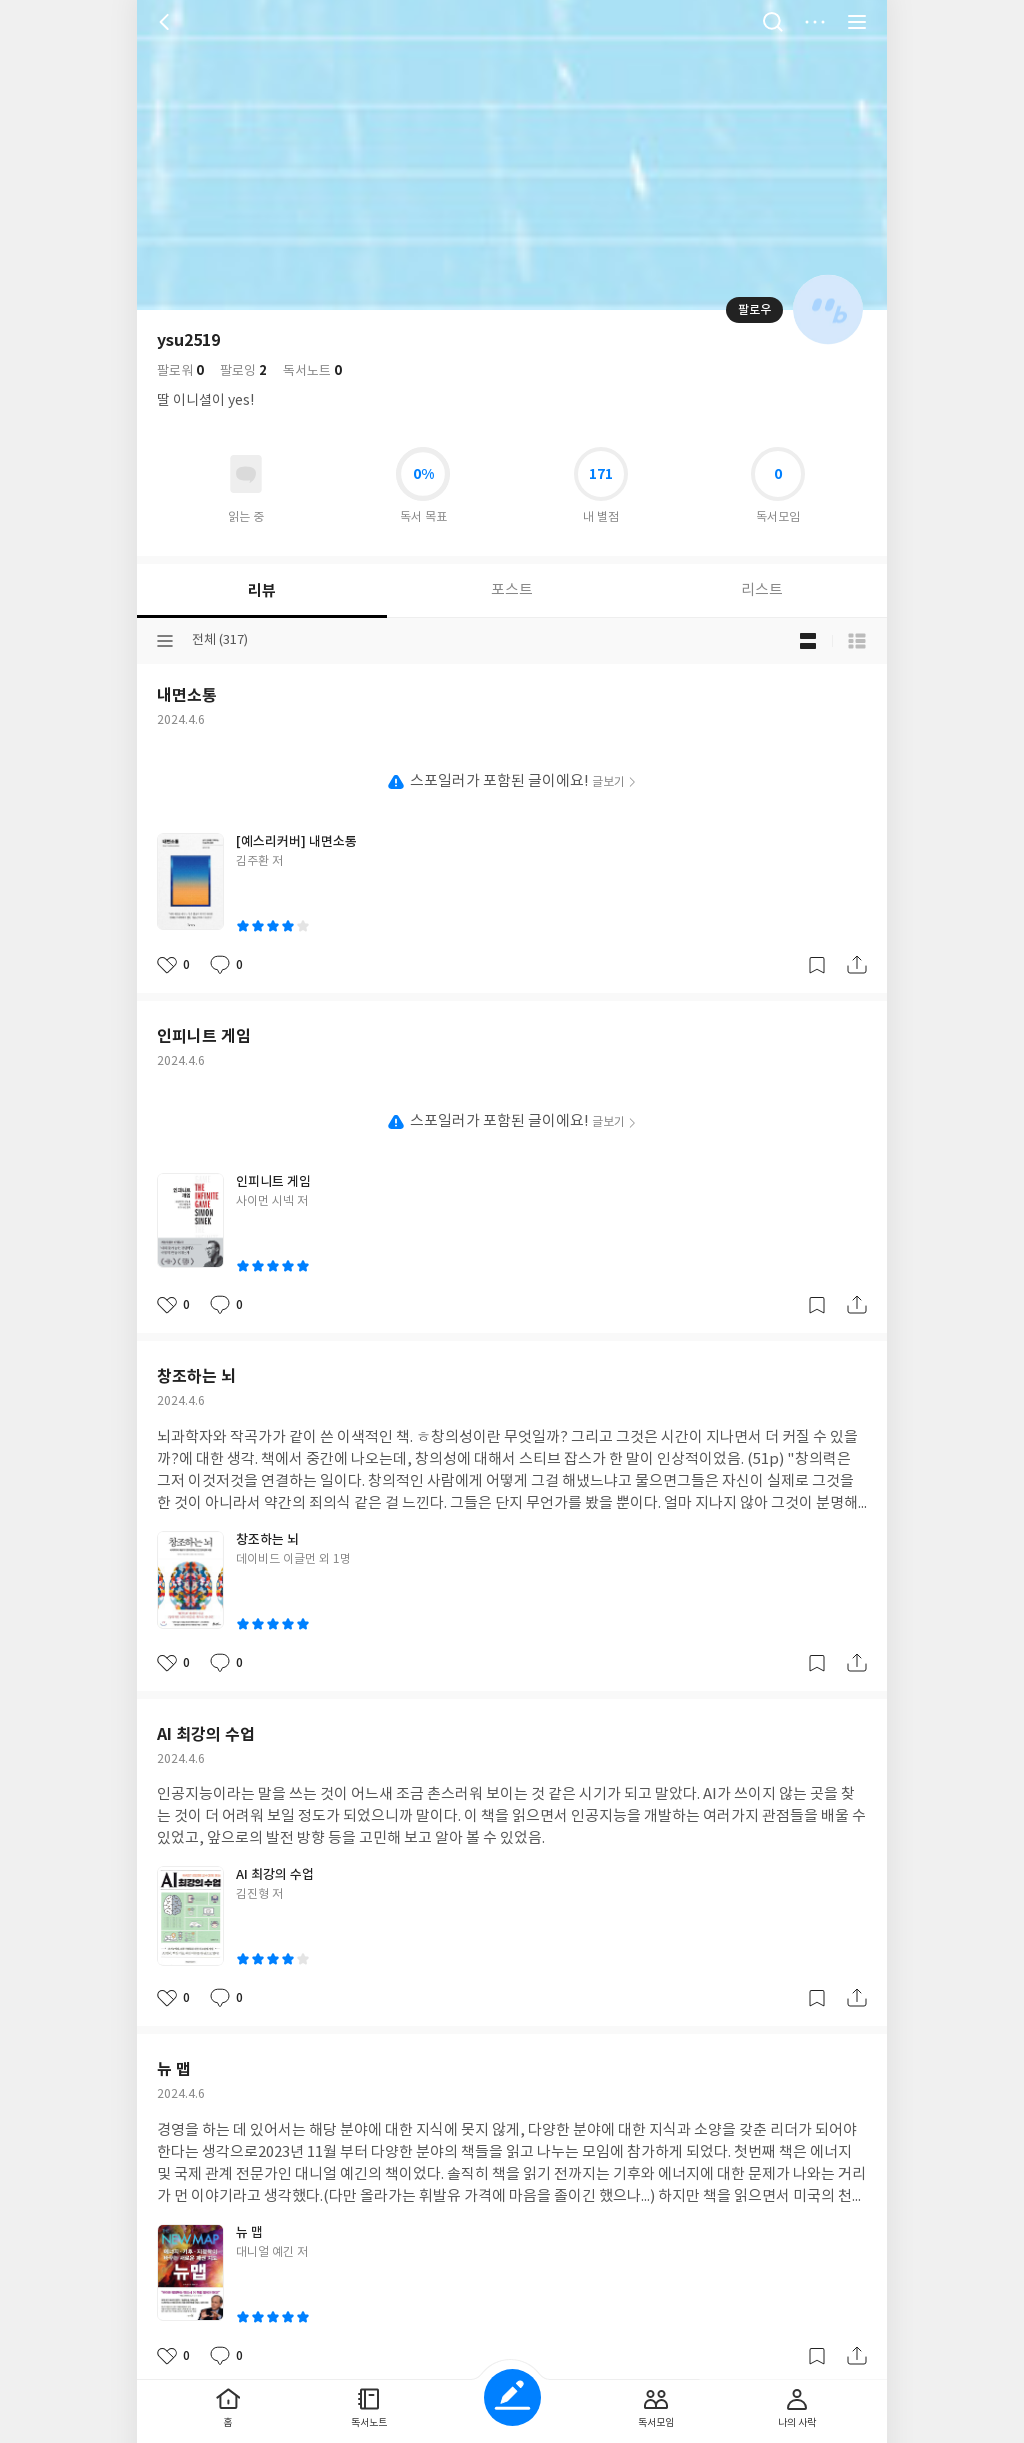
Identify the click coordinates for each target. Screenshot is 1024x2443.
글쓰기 (512, 2397)
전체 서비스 (857, 22)
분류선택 (165, 641)
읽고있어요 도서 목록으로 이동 (246, 474)
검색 (773, 22)
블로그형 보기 (808, 641)
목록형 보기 (857, 641)
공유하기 (857, 965)
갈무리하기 (817, 965)
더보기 (815, 22)
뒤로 (167, 22)
